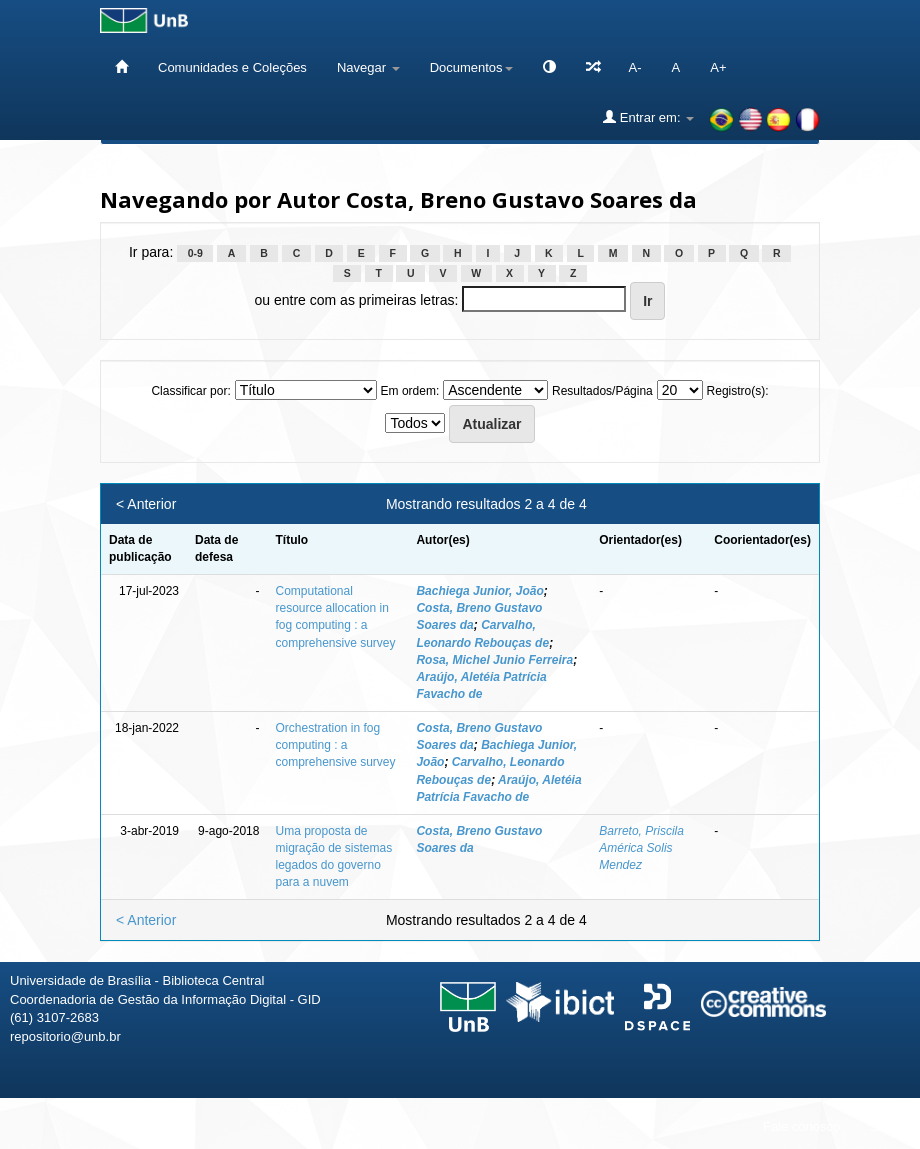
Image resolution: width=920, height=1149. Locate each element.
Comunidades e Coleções (232, 67)
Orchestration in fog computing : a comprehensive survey (335, 745)
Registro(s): (738, 391)
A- (635, 67)
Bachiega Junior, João (479, 591)
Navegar (368, 67)
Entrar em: (648, 117)
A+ (718, 67)
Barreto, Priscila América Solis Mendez (641, 848)
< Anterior (146, 504)
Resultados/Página (602, 391)
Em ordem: (410, 391)
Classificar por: (190, 391)
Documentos (471, 67)
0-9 (195, 253)
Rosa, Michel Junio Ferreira (494, 660)
